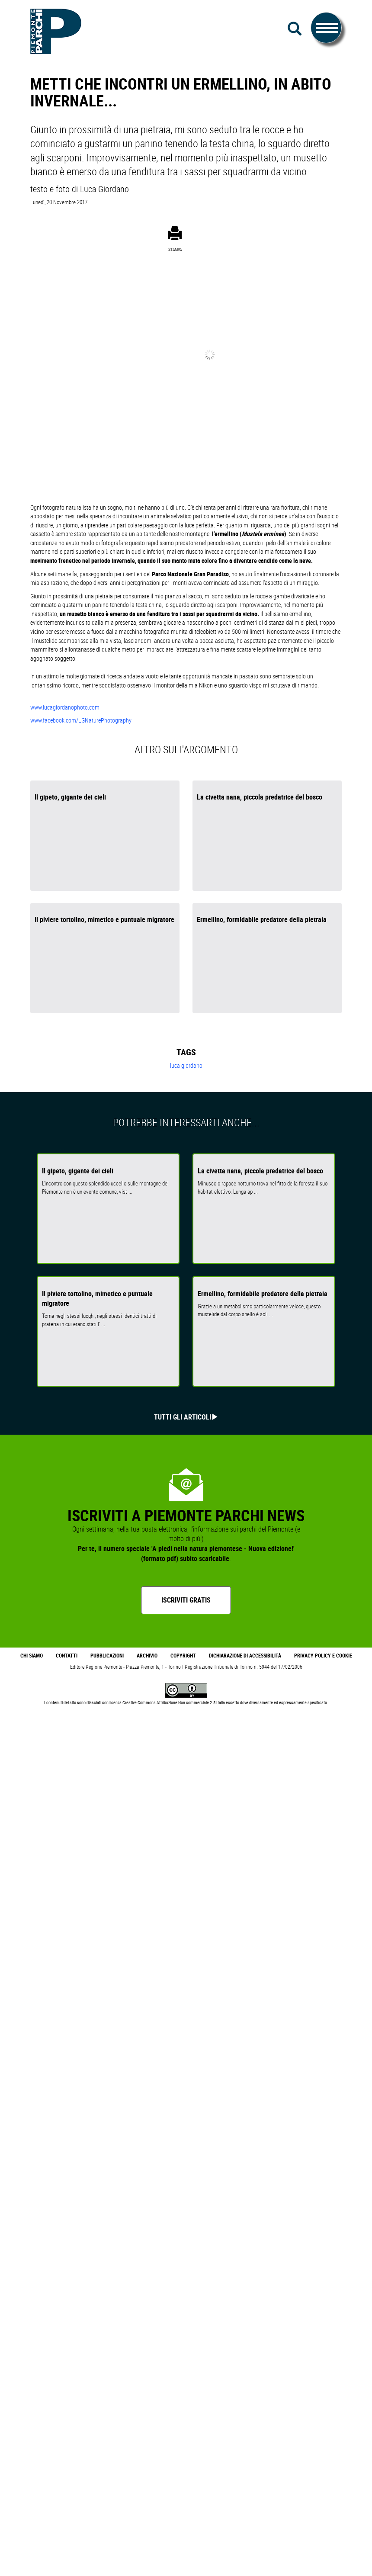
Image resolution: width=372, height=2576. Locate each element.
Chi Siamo (31, 1655)
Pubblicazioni (107, 1655)
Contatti (66, 1655)
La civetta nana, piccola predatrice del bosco (259, 797)
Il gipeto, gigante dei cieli (70, 797)
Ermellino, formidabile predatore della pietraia (262, 919)
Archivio (147, 1655)
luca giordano (186, 1065)
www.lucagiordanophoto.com (64, 707)
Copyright (183, 1655)
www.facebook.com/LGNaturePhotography (80, 720)
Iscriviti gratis (186, 1600)
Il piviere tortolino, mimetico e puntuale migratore (104, 919)
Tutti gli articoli (182, 1417)
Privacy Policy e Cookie (323, 1655)
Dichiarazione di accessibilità (245, 1655)
